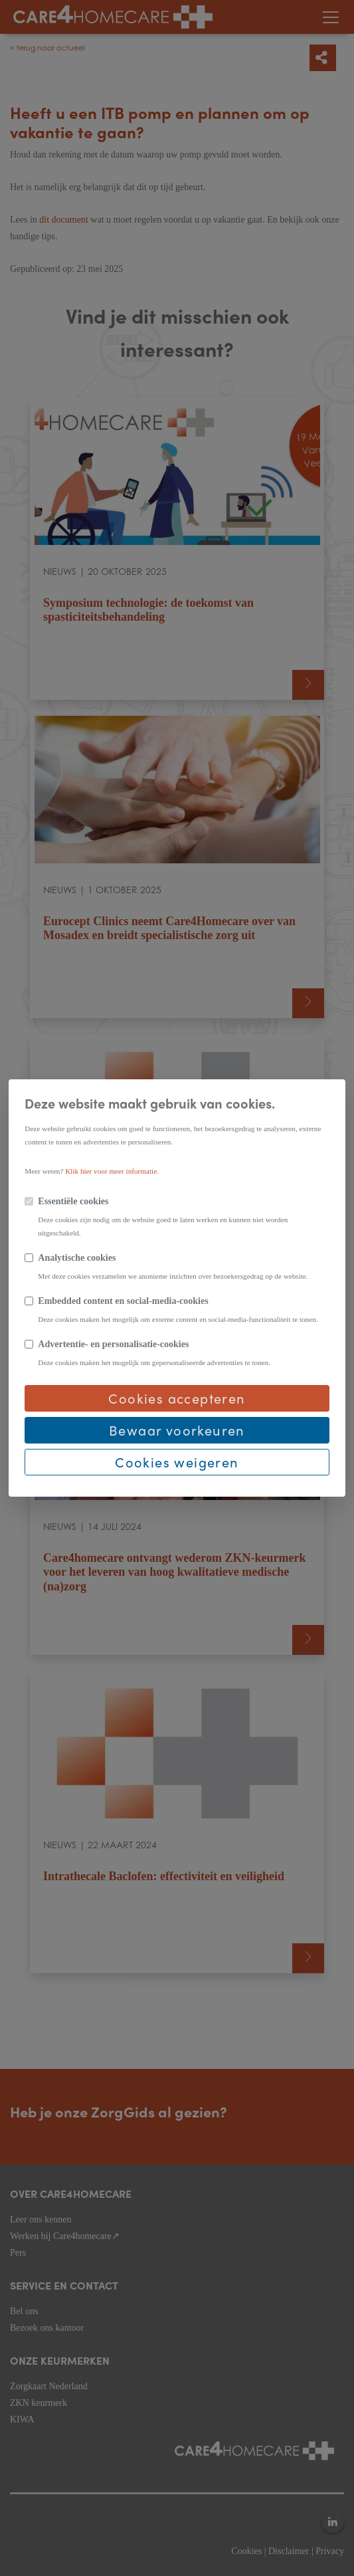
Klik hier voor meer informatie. (112, 1171)
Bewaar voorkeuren (177, 1430)
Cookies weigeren (176, 1461)
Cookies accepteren (176, 1398)
